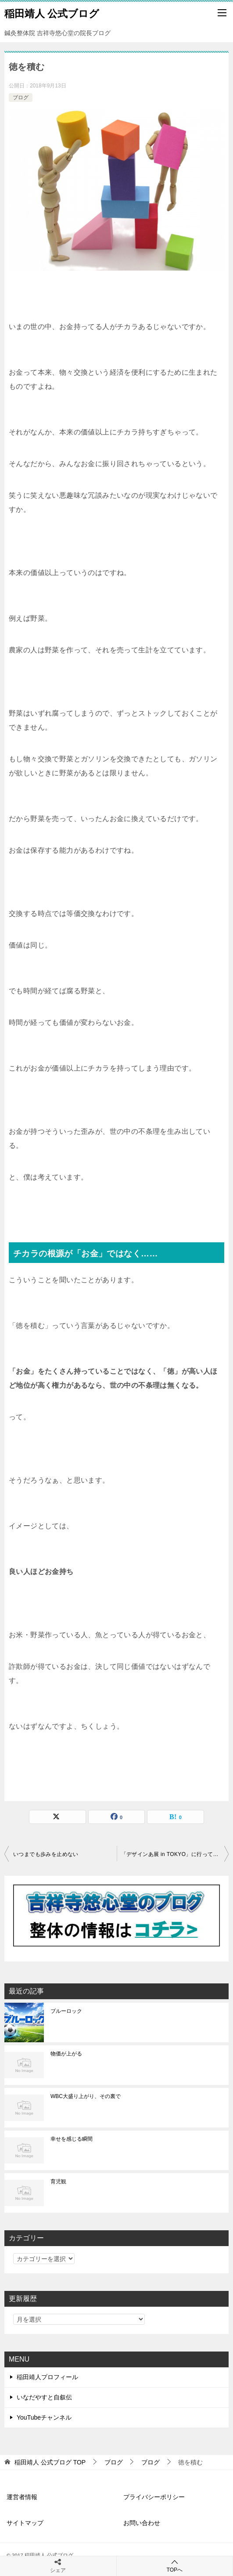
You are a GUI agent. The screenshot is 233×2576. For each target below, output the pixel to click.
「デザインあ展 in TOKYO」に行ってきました (175, 1854)
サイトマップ (25, 2522)
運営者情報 (22, 2496)
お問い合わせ (141, 2522)
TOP (50, 2462)
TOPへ (175, 2565)
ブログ (21, 97)
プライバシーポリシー (154, 2496)
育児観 (58, 2181)
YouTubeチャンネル (44, 2417)
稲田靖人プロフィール (47, 2377)
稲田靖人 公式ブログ (51, 12)
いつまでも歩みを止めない (46, 1854)
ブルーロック (66, 2011)
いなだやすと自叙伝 (44, 2397)
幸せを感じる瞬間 (71, 2139)
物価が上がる (66, 2054)
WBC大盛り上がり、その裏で (85, 2096)
